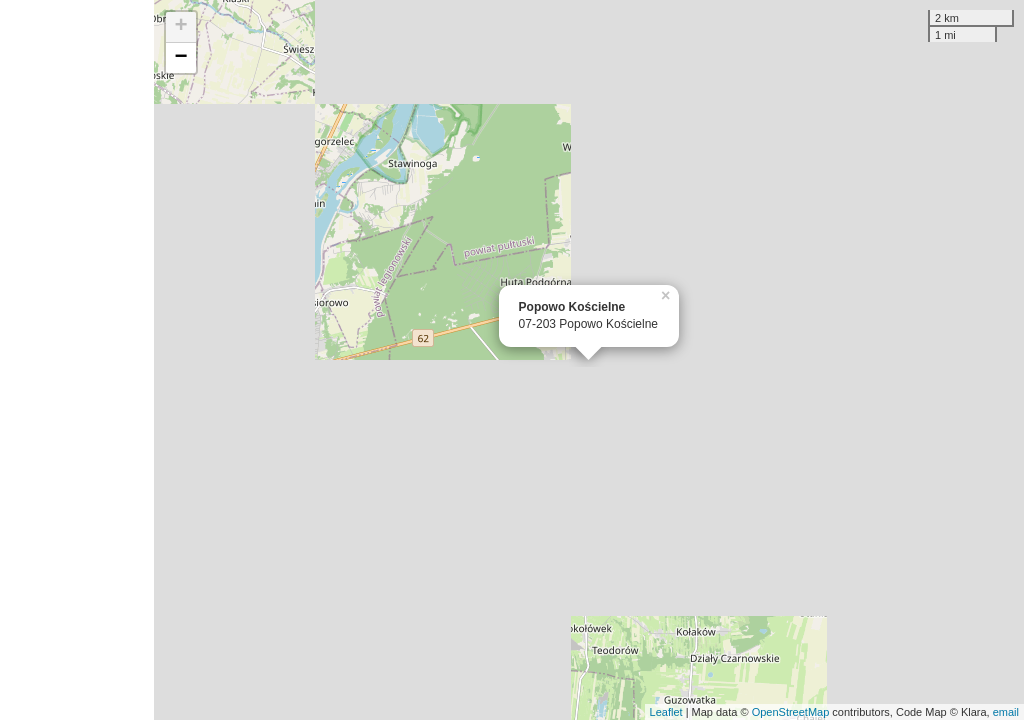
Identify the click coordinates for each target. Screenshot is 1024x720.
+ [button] (181, 27)
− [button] (181, 58)
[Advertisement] (77, 360)
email (1006, 712)
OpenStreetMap (791, 712)
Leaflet (666, 712)
